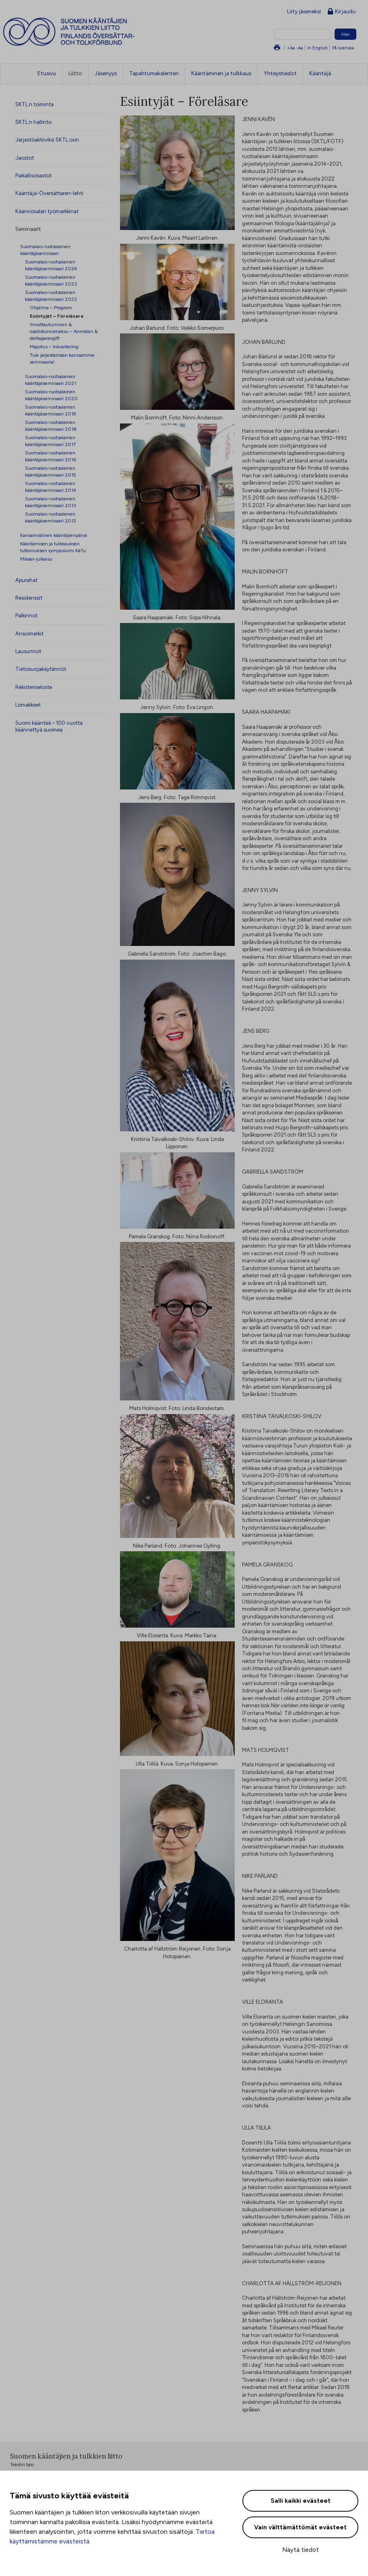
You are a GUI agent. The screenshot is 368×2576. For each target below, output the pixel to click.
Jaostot (24, 157)
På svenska (343, 48)
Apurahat (26, 580)
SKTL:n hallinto (33, 122)
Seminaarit (28, 229)
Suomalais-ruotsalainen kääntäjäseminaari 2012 (50, 517)
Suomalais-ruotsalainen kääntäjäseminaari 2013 (50, 501)
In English (317, 48)
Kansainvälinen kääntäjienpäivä (53, 535)
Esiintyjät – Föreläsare (57, 316)
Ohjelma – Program (51, 307)
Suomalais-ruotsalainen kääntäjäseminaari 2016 (50, 456)
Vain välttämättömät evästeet (300, 2527)
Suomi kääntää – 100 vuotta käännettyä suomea (49, 726)
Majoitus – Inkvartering (54, 346)
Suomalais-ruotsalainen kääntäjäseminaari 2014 (50, 486)
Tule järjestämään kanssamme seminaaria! (62, 358)
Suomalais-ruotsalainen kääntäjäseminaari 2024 (51, 265)
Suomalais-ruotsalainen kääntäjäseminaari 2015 (50, 471)
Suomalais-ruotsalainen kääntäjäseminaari (45, 249)
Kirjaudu (342, 12)
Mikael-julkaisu (36, 559)
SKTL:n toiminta (34, 104)
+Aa (291, 48)
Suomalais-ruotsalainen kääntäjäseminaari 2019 (50, 410)
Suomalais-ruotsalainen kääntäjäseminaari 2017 (50, 440)
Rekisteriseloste (33, 687)
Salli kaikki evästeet (301, 2500)
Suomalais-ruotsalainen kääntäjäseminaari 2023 (51, 280)
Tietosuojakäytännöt (40, 669)
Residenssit (28, 597)
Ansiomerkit (29, 633)
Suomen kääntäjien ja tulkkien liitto (102, 32)
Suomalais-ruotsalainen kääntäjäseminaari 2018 (50, 425)
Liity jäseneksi (304, 11)
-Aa (299, 48)
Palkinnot (26, 615)
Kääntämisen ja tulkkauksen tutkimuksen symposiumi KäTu (53, 547)
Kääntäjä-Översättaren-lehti (49, 193)
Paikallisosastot (33, 175)
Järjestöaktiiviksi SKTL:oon (47, 139)
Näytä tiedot (300, 2549)
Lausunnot (28, 651)
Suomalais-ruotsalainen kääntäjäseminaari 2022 (51, 295)
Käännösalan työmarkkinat (47, 211)
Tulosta (277, 48)
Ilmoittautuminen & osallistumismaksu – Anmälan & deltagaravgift (64, 331)
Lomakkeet (28, 704)
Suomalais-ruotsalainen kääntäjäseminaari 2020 (51, 395)
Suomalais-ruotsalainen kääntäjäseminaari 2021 (50, 379)
